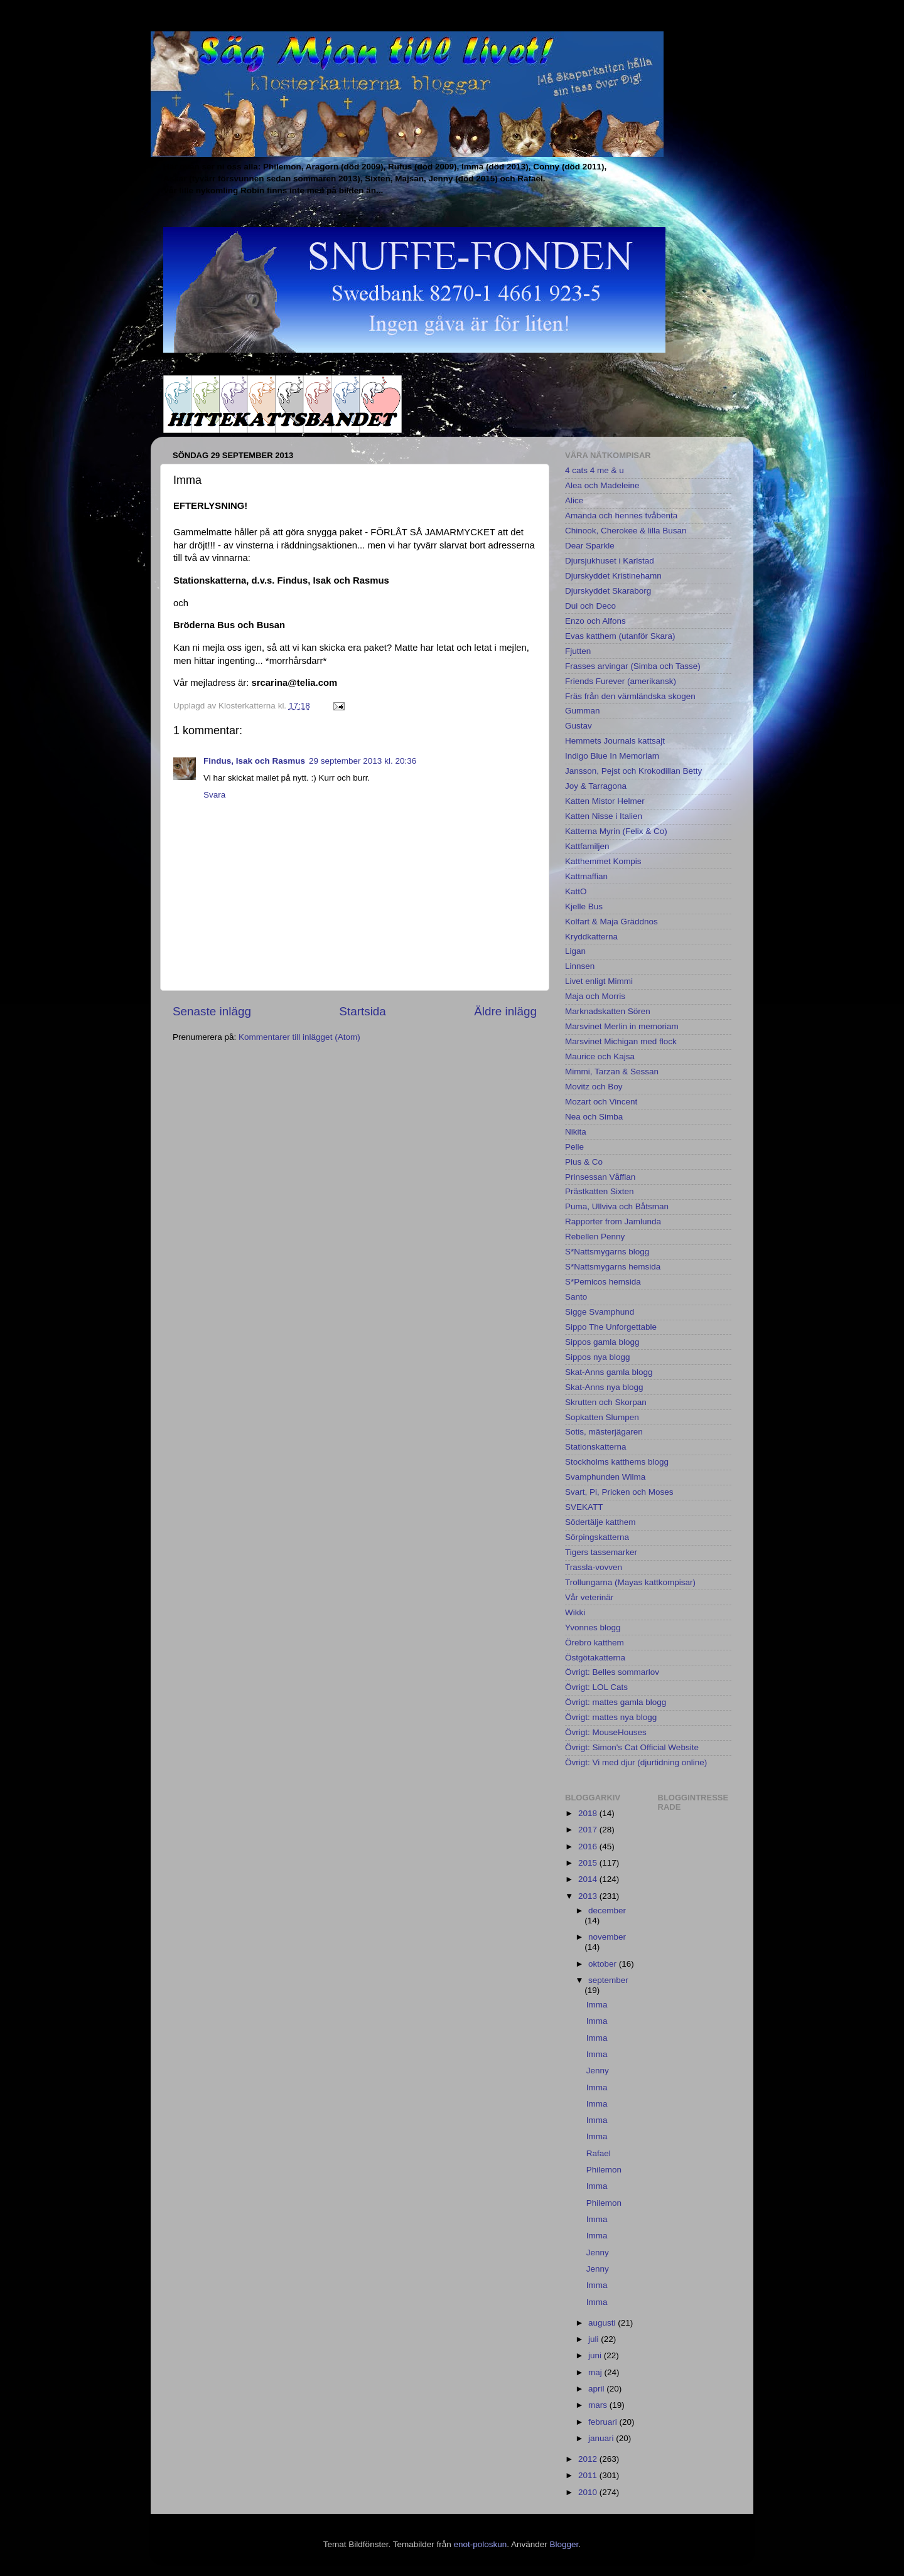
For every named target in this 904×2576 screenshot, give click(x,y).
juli (594, 2339)
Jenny (597, 2070)
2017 (589, 1829)
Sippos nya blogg (597, 1357)
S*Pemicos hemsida (603, 1281)
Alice (574, 500)
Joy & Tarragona (596, 786)
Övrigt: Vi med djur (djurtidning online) (636, 1762)
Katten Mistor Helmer (605, 801)
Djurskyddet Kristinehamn (613, 575)
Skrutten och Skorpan (606, 1402)
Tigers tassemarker (601, 1552)
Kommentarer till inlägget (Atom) (299, 1037)
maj (596, 2372)
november (607, 1937)
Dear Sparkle (590, 545)
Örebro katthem (594, 1642)
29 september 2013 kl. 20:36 (362, 761)
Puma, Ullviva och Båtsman (617, 1206)
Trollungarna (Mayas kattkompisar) (630, 1582)
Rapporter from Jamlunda (613, 1221)
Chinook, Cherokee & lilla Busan (626, 530)
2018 (589, 1813)
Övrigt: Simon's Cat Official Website (632, 1747)
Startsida (362, 1011)
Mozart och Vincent (601, 1101)
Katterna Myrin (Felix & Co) (616, 831)
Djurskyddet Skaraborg (608, 591)
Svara (214, 794)
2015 (589, 1863)
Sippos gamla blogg (602, 1342)
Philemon (604, 2169)
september (608, 1980)
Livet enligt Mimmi (599, 981)
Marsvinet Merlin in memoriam (622, 1026)
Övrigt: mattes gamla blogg (615, 1702)
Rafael (598, 2153)
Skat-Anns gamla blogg (609, 1372)
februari (604, 2422)
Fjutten (578, 651)
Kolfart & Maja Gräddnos (611, 921)
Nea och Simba (594, 1116)
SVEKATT (584, 1507)
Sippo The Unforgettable (611, 1327)
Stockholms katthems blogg (617, 1462)
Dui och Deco (590, 606)
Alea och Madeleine (602, 485)
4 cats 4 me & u (594, 470)
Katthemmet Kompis (603, 861)
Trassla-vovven (593, 1567)
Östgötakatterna (595, 1657)
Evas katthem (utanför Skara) (620, 636)
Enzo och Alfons (595, 621)
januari (602, 2438)
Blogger (564, 2544)
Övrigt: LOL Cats (596, 1687)
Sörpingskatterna (597, 1537)
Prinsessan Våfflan (600, 1177)
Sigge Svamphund (599, 1312)
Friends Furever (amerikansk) (620, 681)
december (607, 1910)
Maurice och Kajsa (600, 1056)
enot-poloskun (480, 2544)
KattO (576, 891)
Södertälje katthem (600, 1522)
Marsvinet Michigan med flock (621, 1041)
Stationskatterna (596, 1446)
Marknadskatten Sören (607, 1011)
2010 (589, 2492)
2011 (589, 2475)
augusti (603, 2322)
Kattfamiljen (587, 846)
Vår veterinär (589, 1597)
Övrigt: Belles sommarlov (612, 1672)
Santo (576, 1296)
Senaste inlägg (212, 1011)
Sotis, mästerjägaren (604, 1431)
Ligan (575, 951)
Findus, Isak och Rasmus (254, 761)
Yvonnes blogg (593, 1627)
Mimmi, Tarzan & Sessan (612, 1071)
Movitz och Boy (594, 1086)
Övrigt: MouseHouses (606, 1732)
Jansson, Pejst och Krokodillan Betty (633, 771)
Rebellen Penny (595, 1236)
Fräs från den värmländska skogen (630, 696)
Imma (597, 2004)
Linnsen (580, 966)
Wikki (575, 1612)
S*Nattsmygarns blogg (607, 1251)
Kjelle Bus (584, 906)
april (597, 2388)
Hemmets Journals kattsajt (615, 741)
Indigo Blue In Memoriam (612, 756)
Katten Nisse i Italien (603, 816)
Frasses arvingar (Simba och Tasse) (633, 666)
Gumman (582, 710)
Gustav (578, 725)
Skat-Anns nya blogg (604, 1387)
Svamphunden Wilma (605, 1477)
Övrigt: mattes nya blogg (611, 1717)
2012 (589, 2459)
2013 (589, 1896)
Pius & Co (584, 1162)
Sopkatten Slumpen (602, 1417)
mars (599, 2405)
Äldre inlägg (505, 1011)
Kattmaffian (586, 876)
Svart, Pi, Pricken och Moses (619, 1492)
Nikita (575, 1131)
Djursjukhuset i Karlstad (609, 560)
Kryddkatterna (591, 936)
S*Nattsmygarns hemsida (612, 1266)
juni (596, 2355)
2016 (589, 1846)
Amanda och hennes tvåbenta (621, 515)
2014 (589, 1879)
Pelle (574, 1147)
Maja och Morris (595, 996)
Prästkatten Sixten (599, 1191)
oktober (603, 1964)
